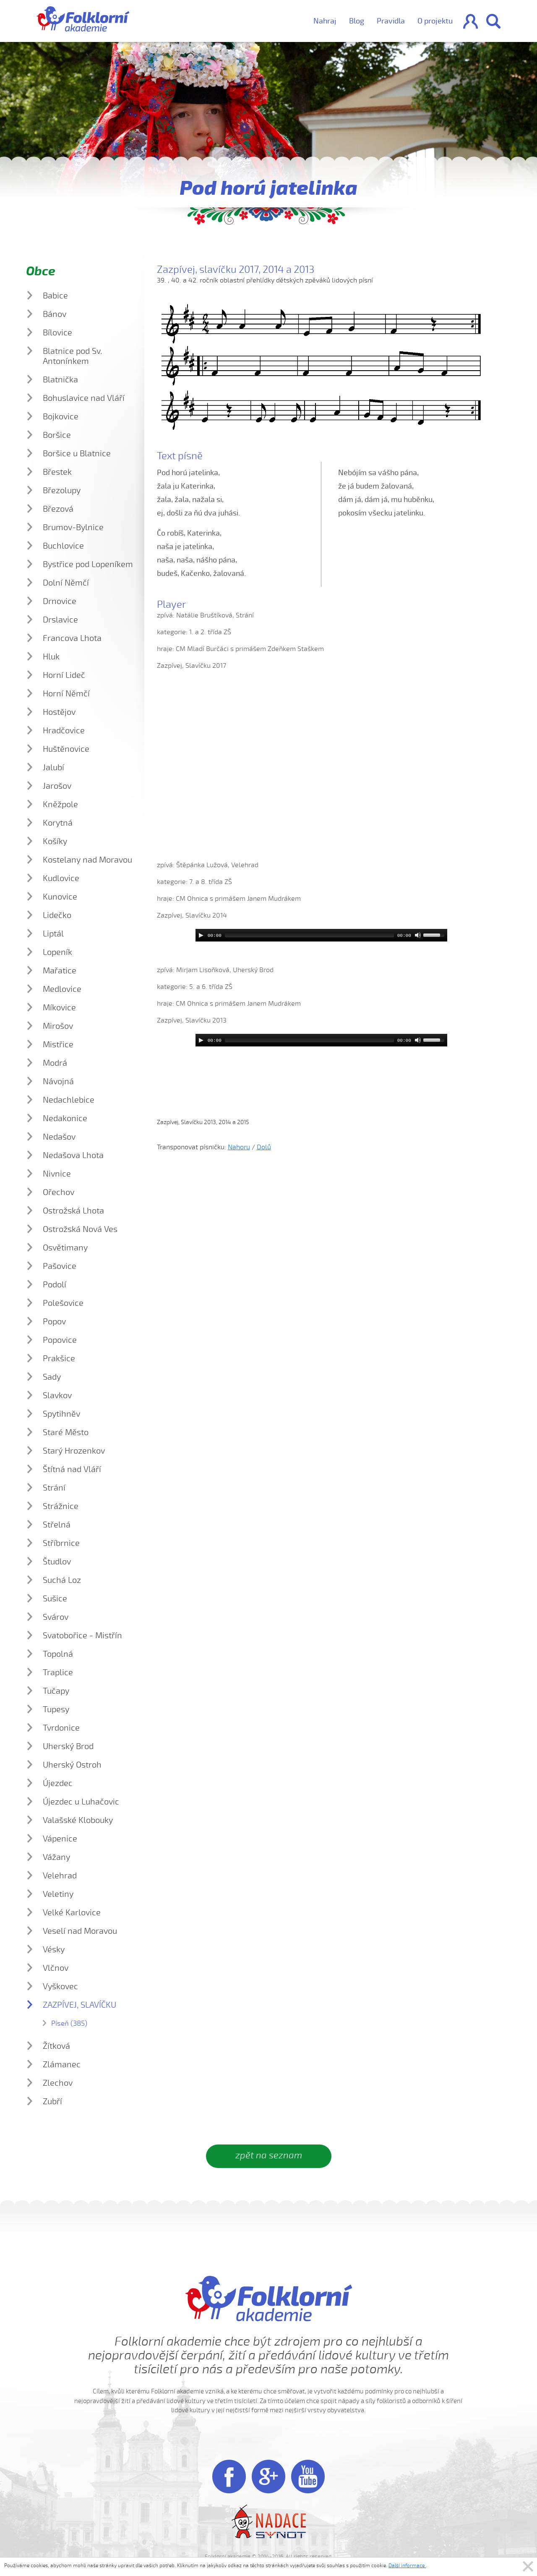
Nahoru (239, 1147)
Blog (356, 21)
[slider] (309, 935)
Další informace (407, 2565)
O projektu (435, 21)
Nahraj (324, 21)
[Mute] (417, 935)
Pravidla (391, 21)
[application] (321, 935)
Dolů (264, 1147)
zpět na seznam (268, 2155)
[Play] (201, 935)
